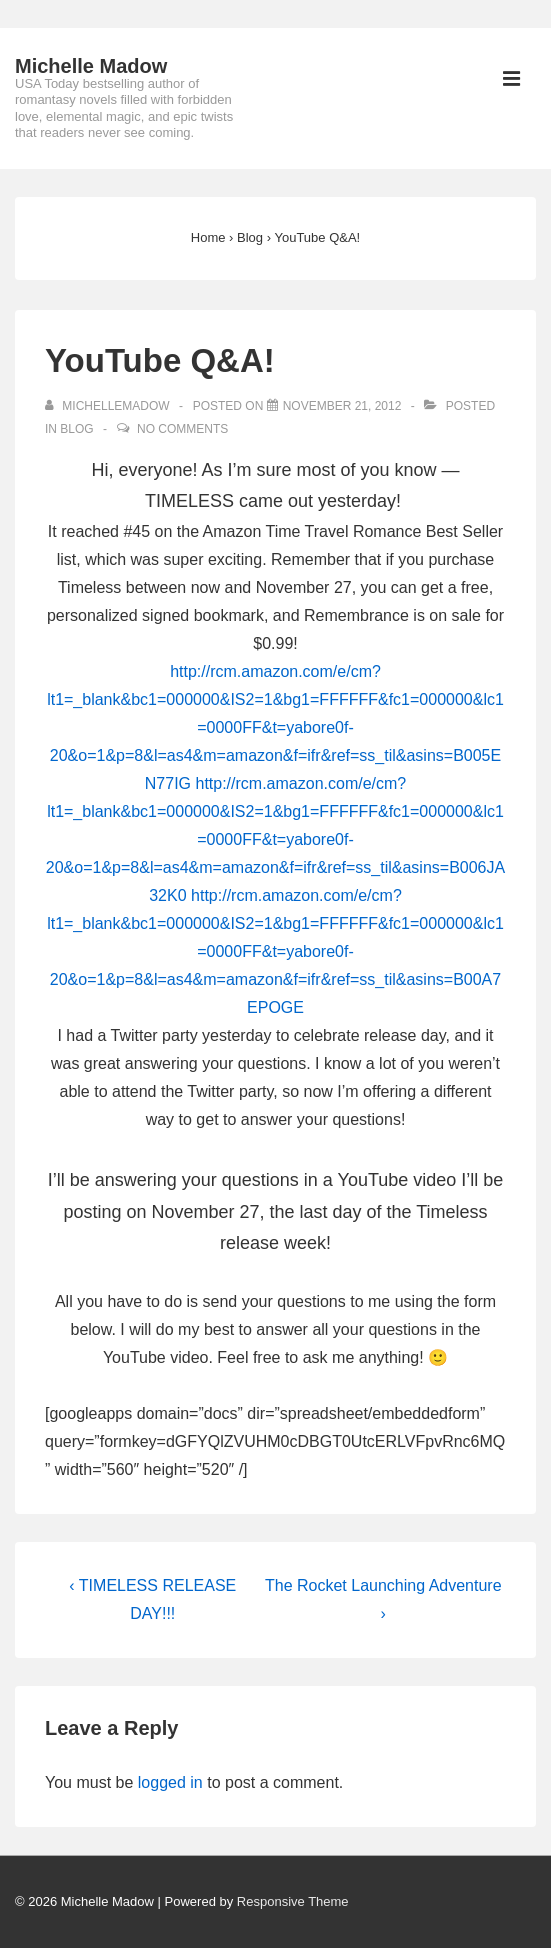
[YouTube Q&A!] (342, 406)
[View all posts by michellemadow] (109, 406)
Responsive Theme (293, 1901)
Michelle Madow (91, 66)
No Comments (182, 429)
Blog (76, 429)
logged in (170, 1782)
